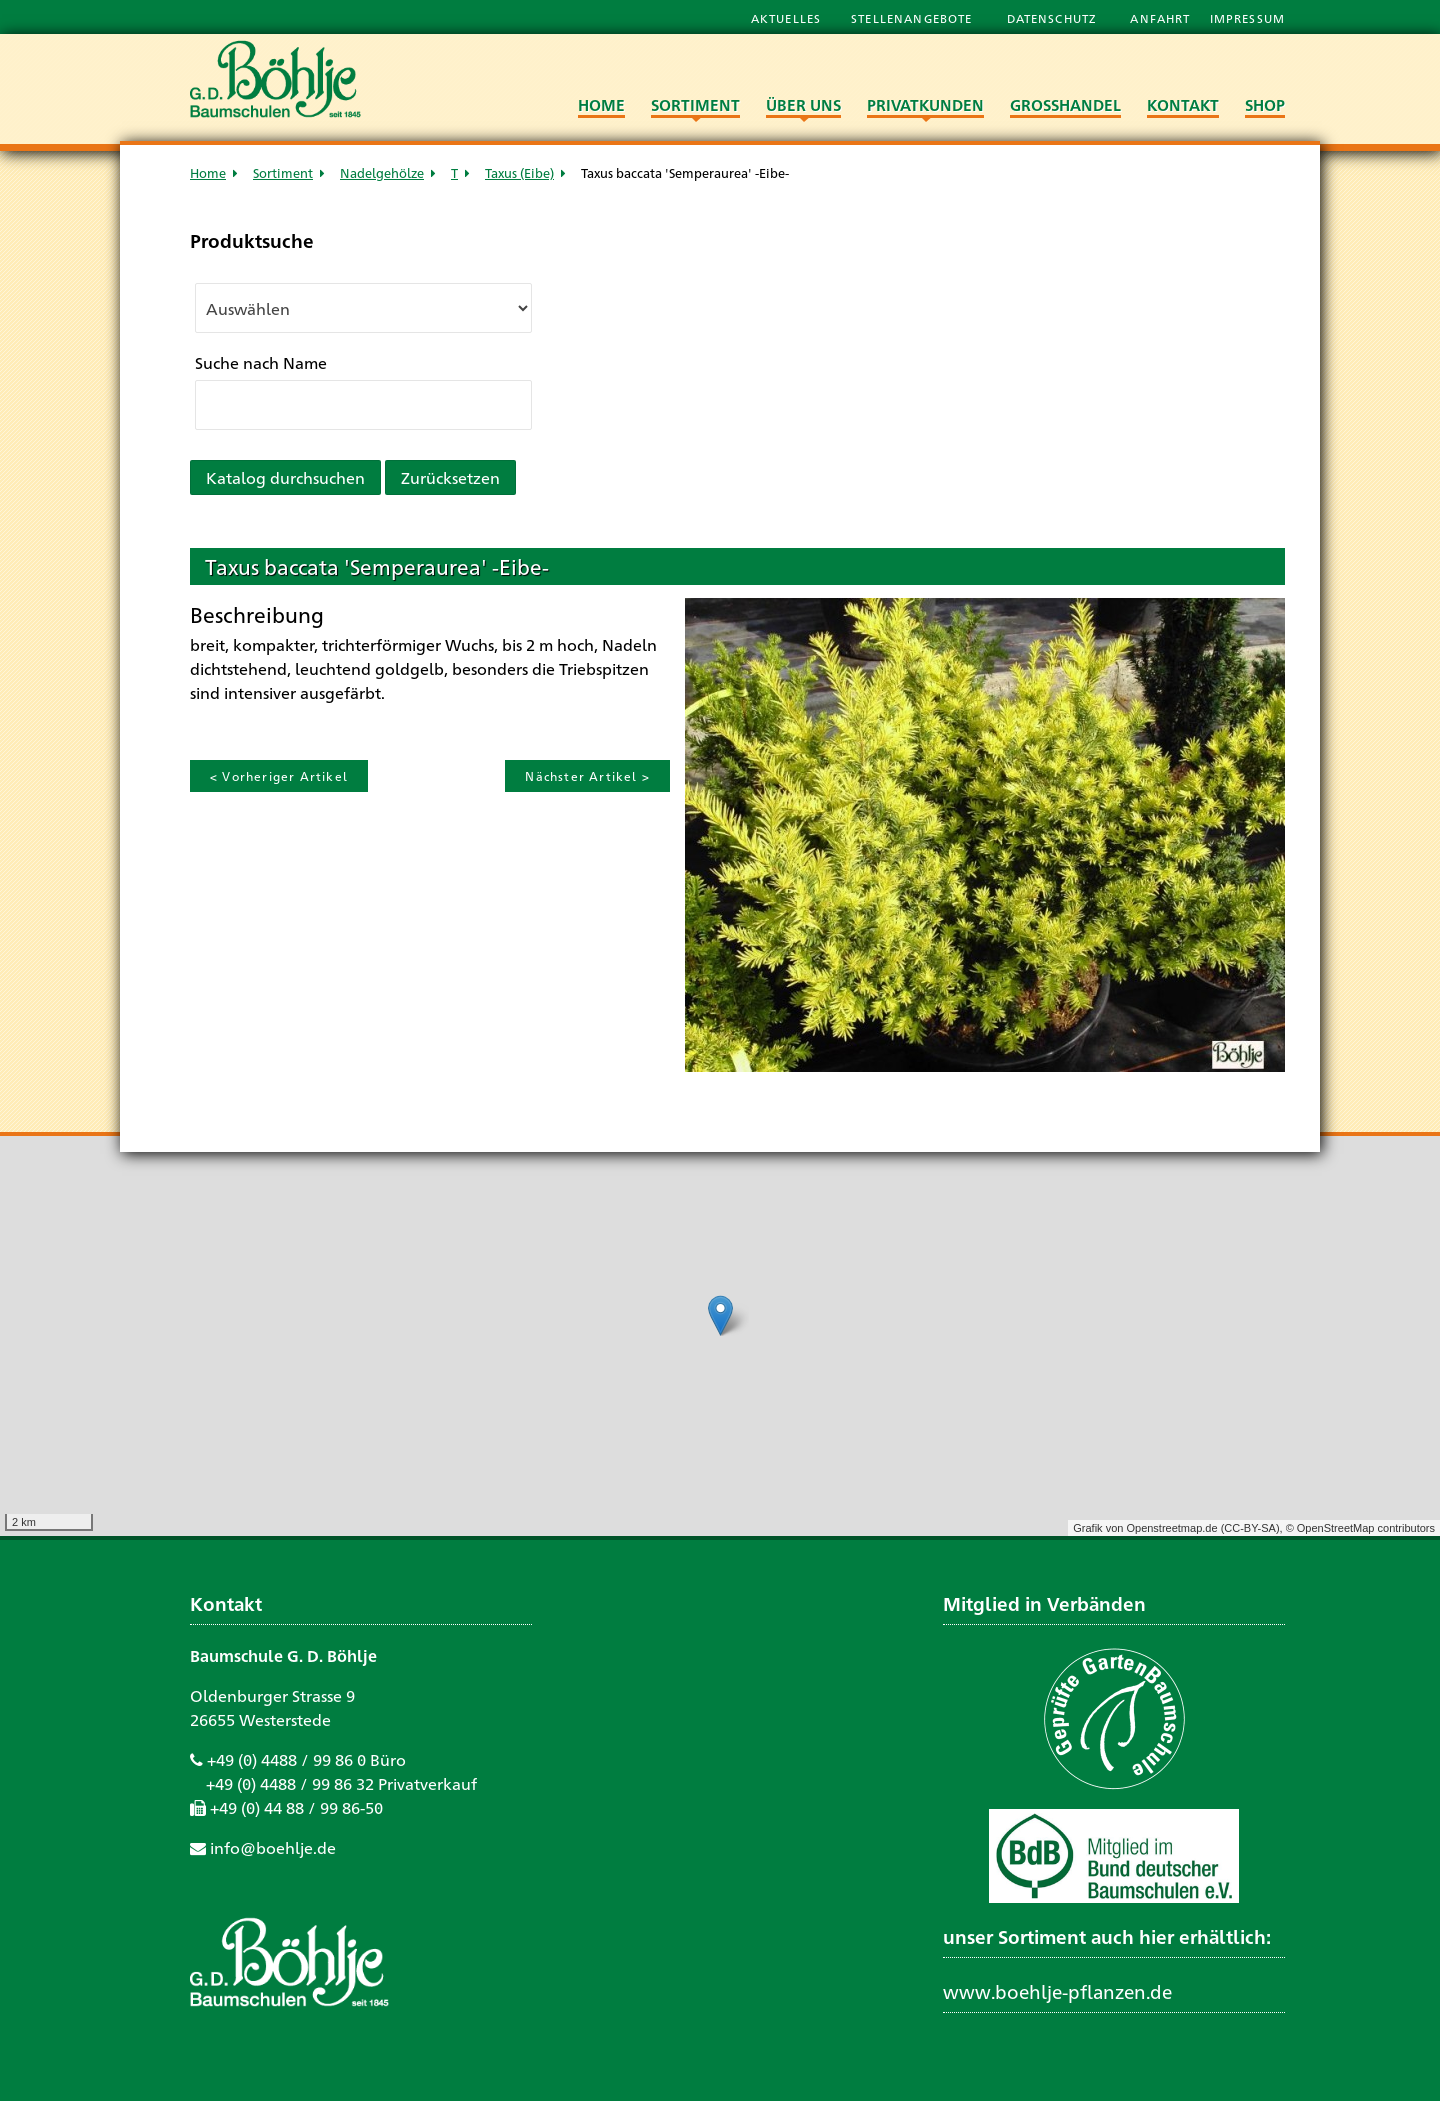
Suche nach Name (261, 362)
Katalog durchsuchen (285, 477)
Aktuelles (786, 18)
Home (208, 172)
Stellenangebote (913, 18)
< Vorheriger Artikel (279, 776)
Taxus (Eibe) (519, 172)
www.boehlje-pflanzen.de (1057, 1991)
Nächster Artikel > (587, 776)
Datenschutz (1054, 18)
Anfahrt (1162, 18)
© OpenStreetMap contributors (1360, 1528)
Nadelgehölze (382, 172)
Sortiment (283, 172)
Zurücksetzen (450, 477)
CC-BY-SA (1250, 1528)
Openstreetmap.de (1171, 1528)
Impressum (1247, 18)
